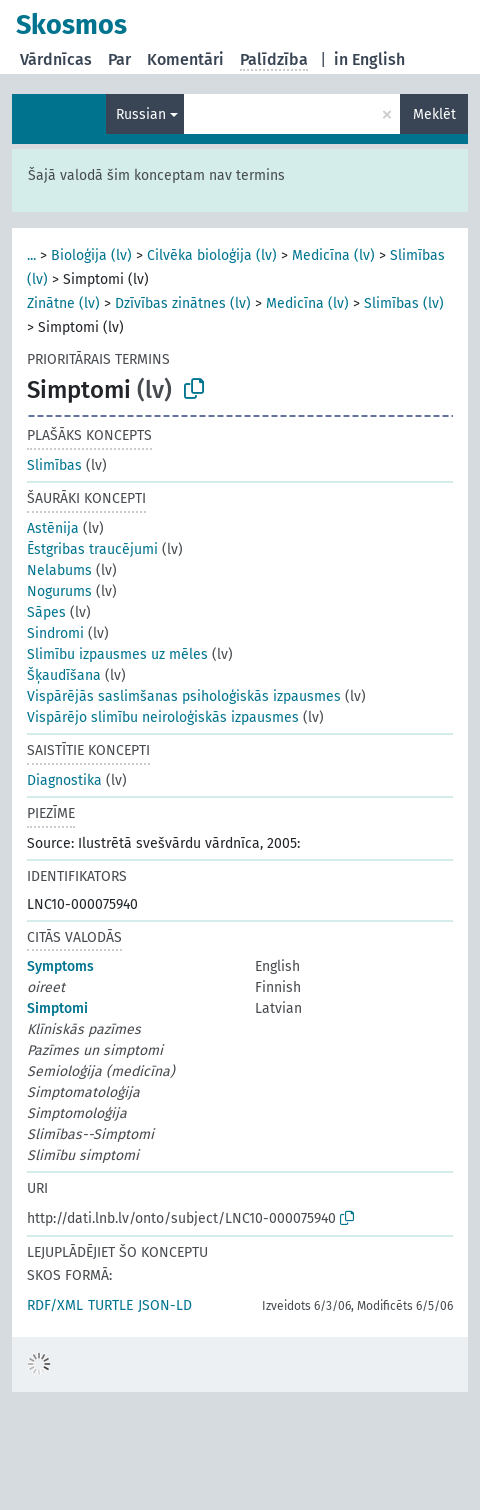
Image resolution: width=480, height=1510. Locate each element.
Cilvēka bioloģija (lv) (212, 255)
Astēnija (53, 528)
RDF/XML (55, 1305)
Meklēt (434, 114)
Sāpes (46, 612)
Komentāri (185, 59)
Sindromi (55, 633)
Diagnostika (64, 780)
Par (119, 59)
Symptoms (60, 966)
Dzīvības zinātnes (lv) (183, 303)
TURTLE (110, 1305)
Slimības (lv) (404, 303)
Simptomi (57, 1008)
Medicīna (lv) (333, 255)
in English (369, 59)
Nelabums (59, 570)
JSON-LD (165, 1305)
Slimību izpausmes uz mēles (117, 654)
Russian (141, 114)
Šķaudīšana (64, 675)
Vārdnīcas (56, 59)
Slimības (54, 465)
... (31, 255)
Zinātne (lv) (63, 303)
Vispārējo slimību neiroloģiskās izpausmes (163, 717)
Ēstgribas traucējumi (92, 549)
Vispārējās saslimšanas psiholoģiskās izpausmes (184, 696)
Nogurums (59, 591)
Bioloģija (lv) (91, 255)
